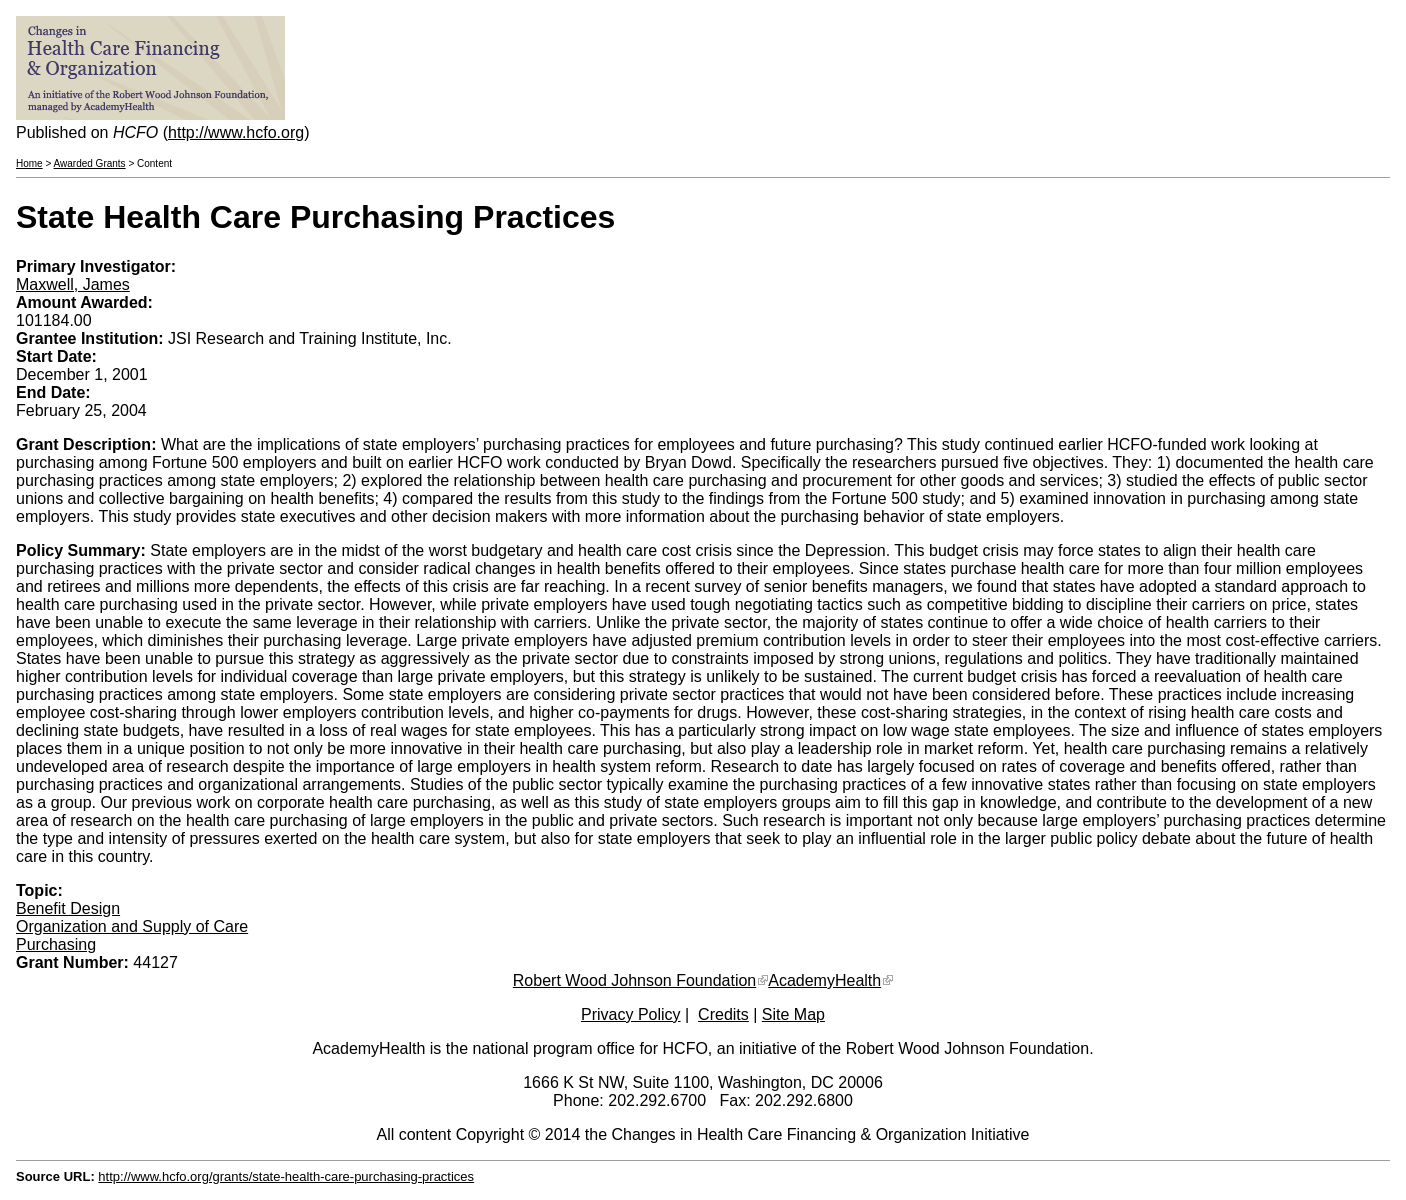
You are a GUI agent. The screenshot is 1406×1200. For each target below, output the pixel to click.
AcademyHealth (824, 980)
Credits (723, 1014)
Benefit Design (68, 908)
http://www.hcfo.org (236, 132)
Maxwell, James (73, 284)
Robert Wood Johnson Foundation (634, 980)
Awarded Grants (90, 163)
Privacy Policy (631, 1014)
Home (29, 163)
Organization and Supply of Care (132, 926)
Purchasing (56, 944)
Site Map (793, 1014)
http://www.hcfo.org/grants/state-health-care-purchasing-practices (286, 1176)
